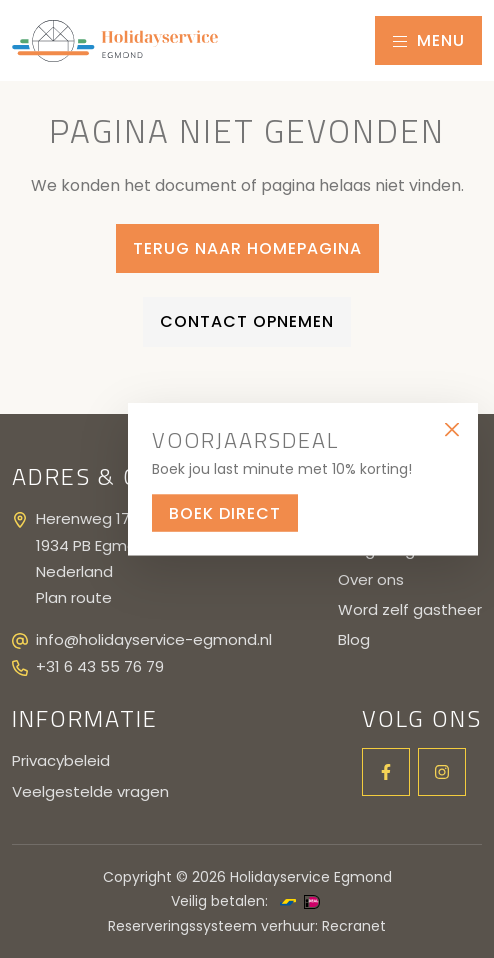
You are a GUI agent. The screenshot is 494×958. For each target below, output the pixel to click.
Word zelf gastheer (410, 609)
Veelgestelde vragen (90, 791)
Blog (354, 639)
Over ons (371, 579)
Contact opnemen (247, 321)
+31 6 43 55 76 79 (100, 666)
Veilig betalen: (219, 901)
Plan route (74, 597)
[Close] (451, 429)
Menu (428, 40)
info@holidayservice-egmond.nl (154, 639)
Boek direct (225, 512)
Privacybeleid (61, 760)
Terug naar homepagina (247, 248)
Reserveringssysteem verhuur (211, 926)
